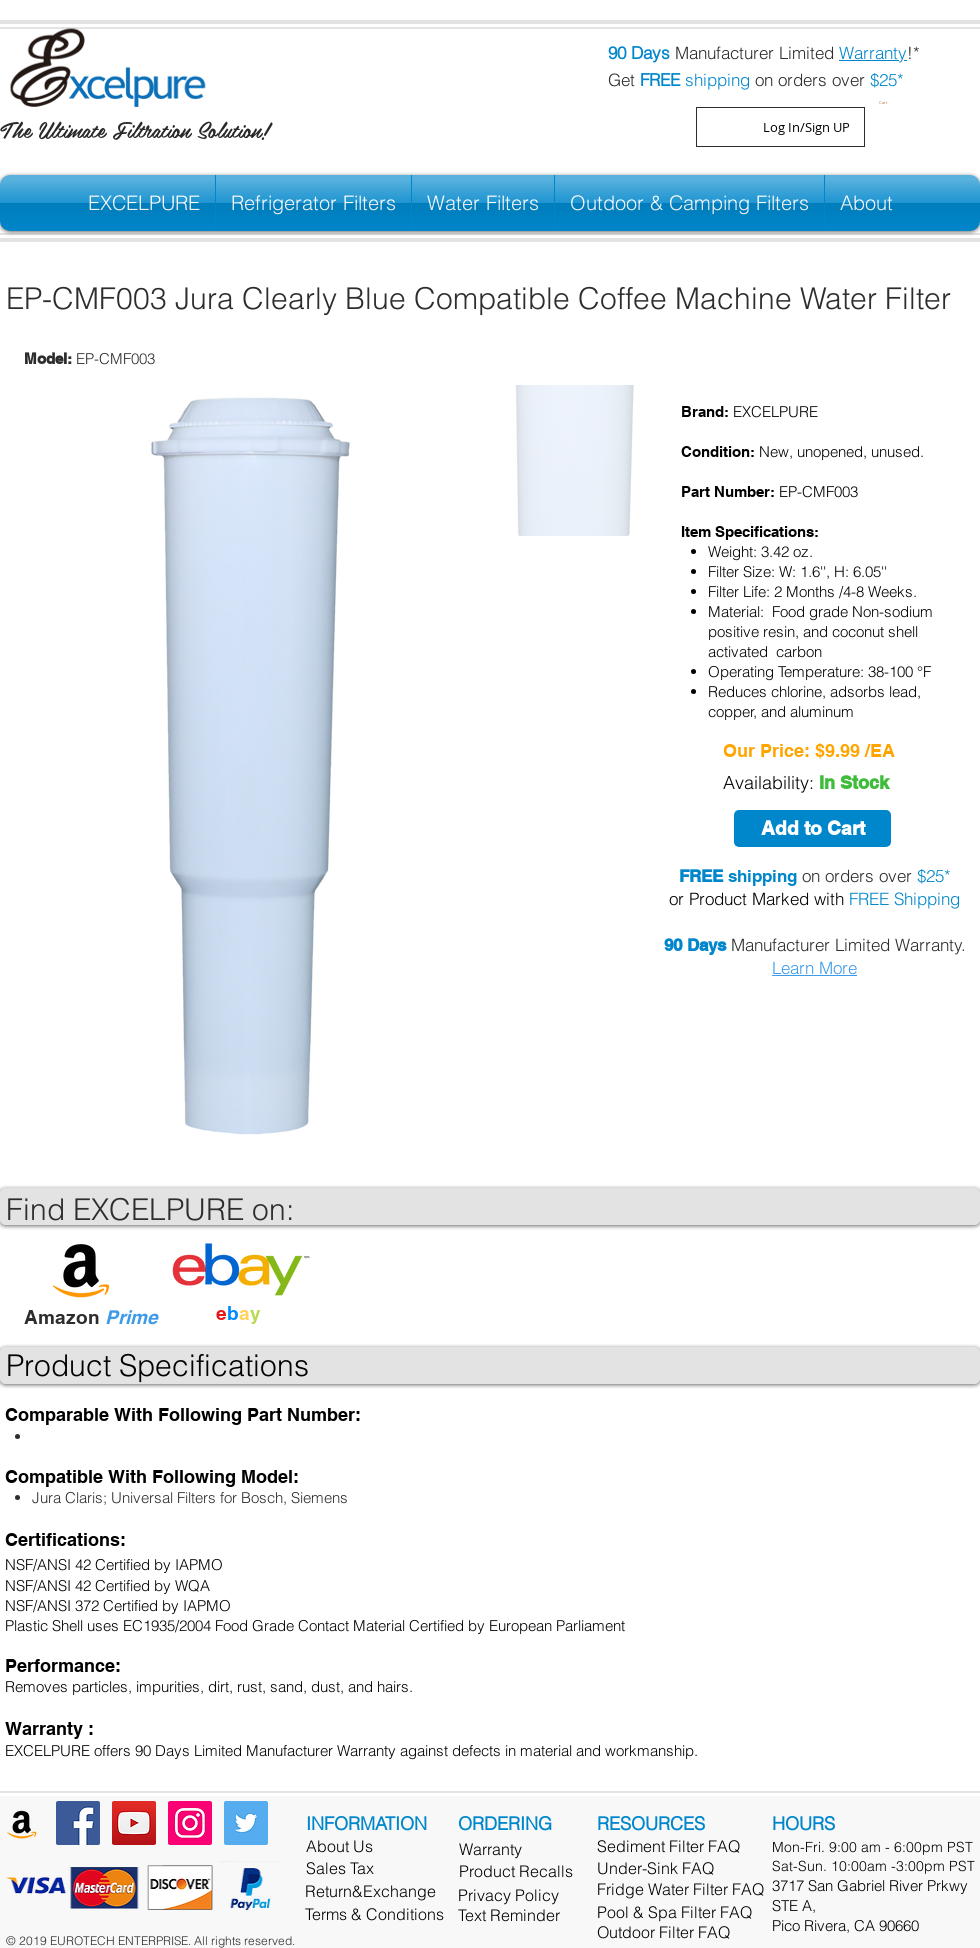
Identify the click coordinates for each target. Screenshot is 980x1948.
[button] (886, 100)
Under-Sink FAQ (655, 1868)
